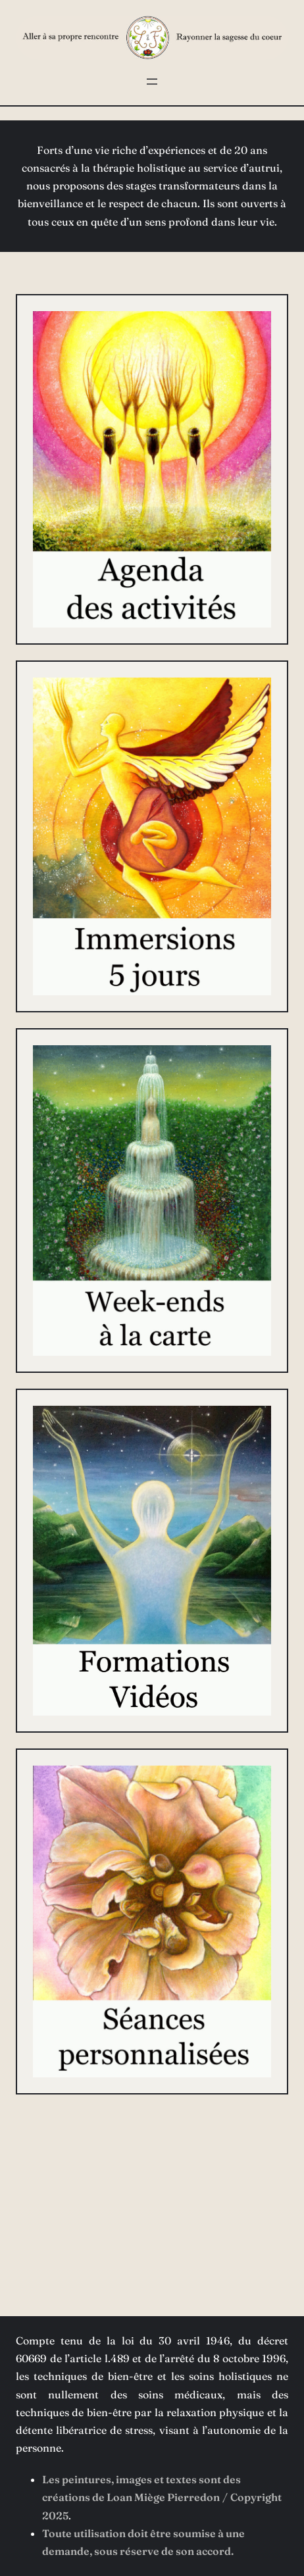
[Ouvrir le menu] (152, 81)
